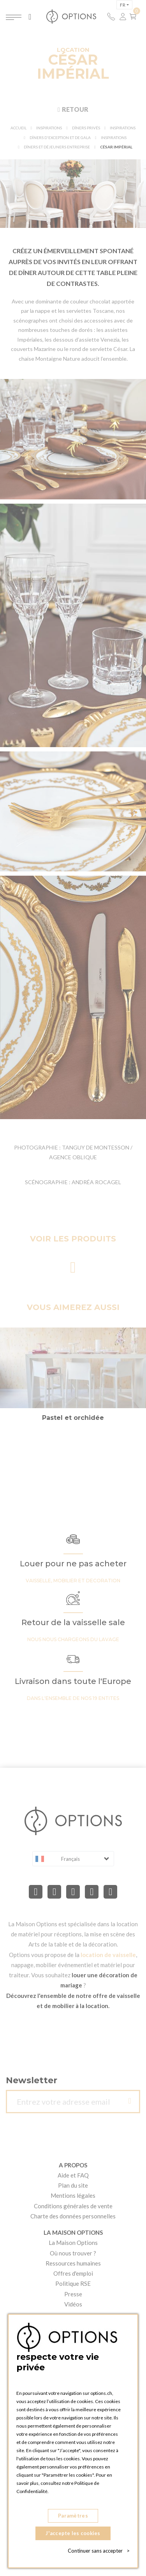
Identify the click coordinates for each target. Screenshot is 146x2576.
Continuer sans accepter (99, 2551)
